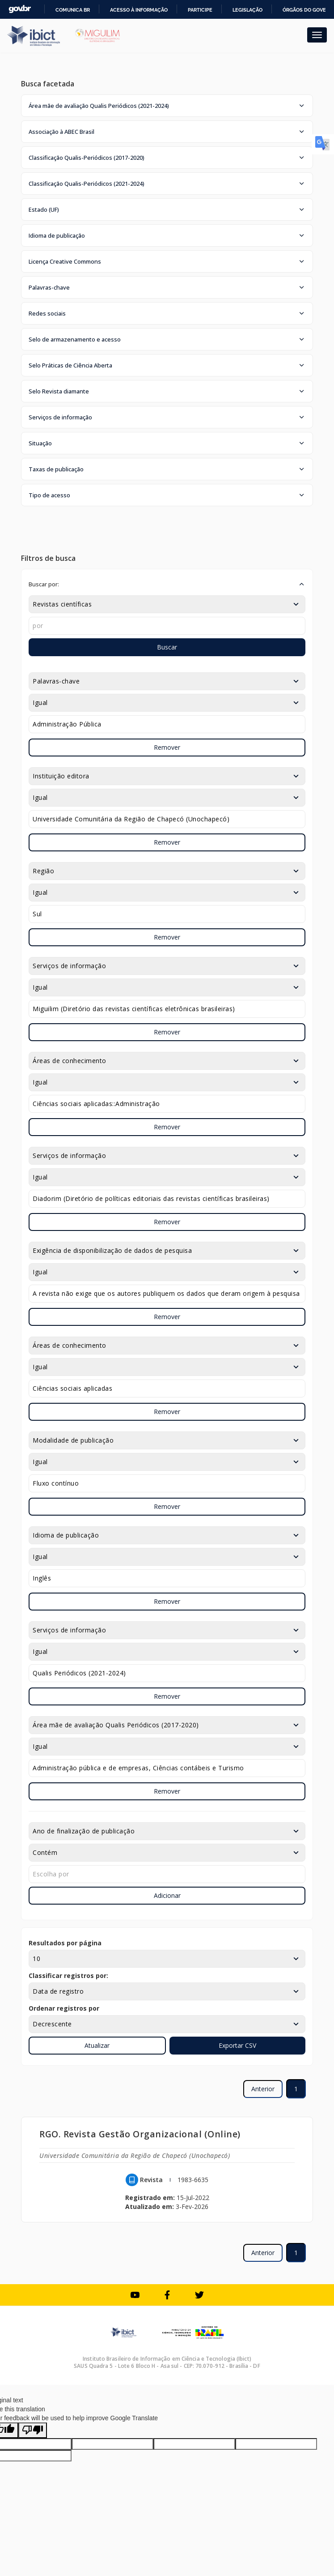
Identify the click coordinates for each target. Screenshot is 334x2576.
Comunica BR (72, 10)
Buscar (167, 647)
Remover (167, 747)
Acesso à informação (139, 10)
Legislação (247, 10)
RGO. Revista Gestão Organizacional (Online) (140, 2134)
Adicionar (167, 1895)
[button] (167, 105)
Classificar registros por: (68, 1975)
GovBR (19, 9)
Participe (200, 10)
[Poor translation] (32, 2430)
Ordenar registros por (64, 2008)
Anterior (263, 2089)
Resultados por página (65, 1943)
